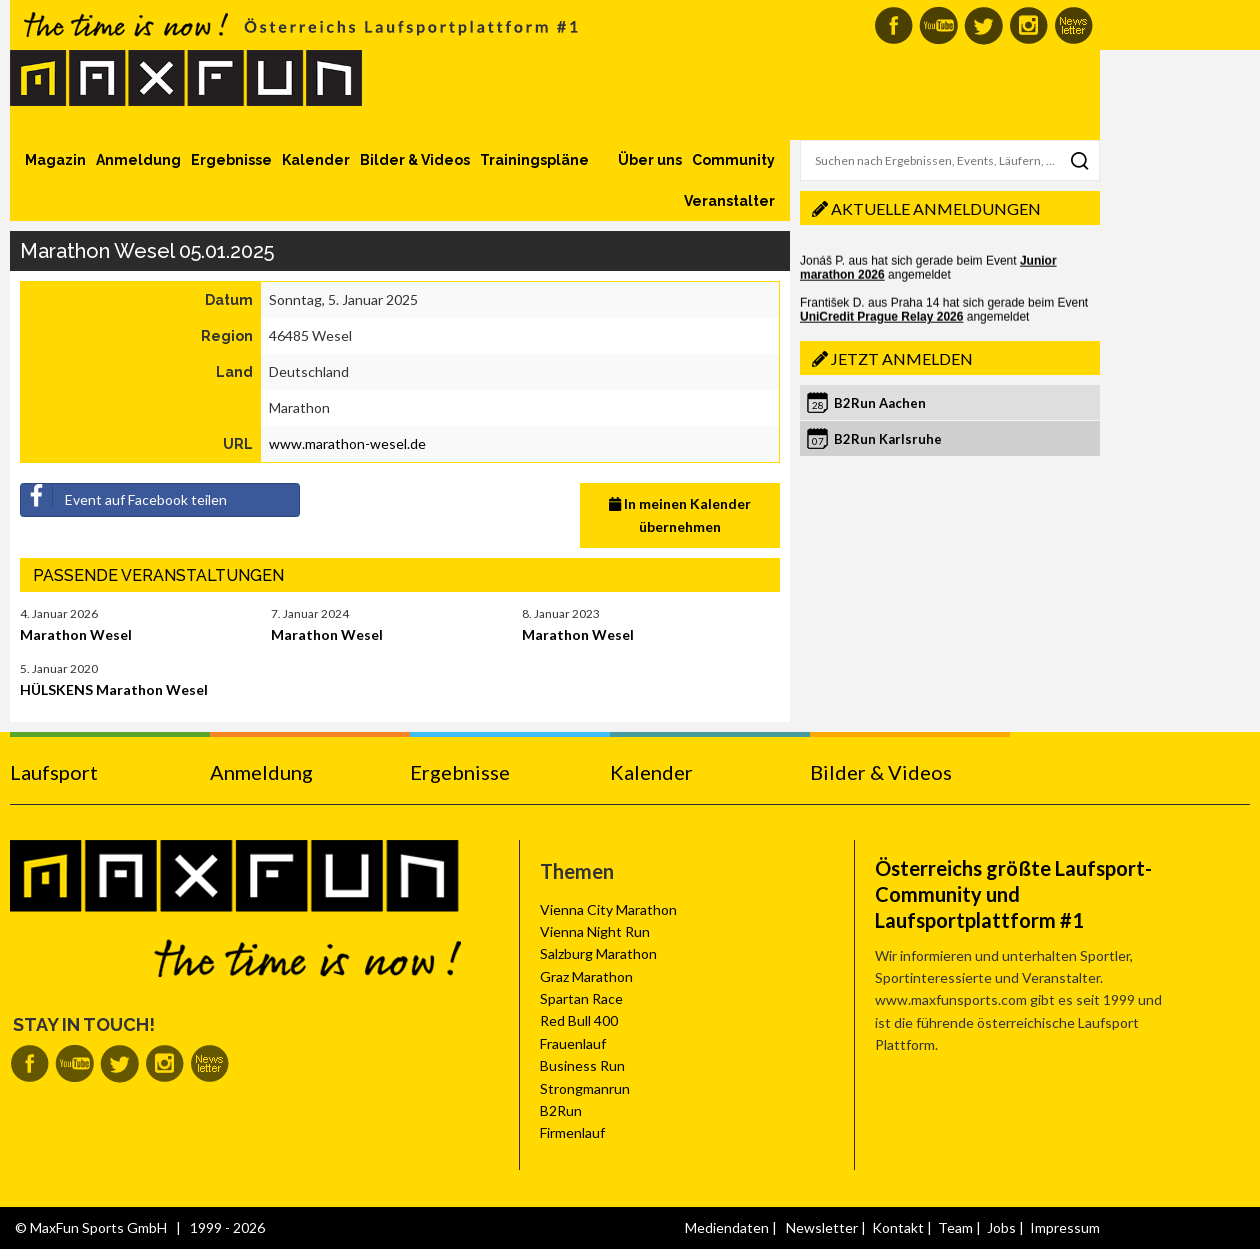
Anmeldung (138, 160)
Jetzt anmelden (902, 358)
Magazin (55, 160)
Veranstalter (729, 201)
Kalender (316, 160)
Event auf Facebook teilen (124, 496)
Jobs (1001, 1227)
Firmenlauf (572, 1132)
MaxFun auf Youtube (938, 25)
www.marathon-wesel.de (347, 443)
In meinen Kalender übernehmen (680, 514)
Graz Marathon (586, 976)
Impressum (1065, 1227)
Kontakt (898, 1227)
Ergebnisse (231, 160)
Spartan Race (581, 998)
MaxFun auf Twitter (983, 25)
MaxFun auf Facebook (893, 25)
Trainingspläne (534, 160)
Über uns (650, 160)
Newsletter (822, 1227)
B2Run (561, 1110)
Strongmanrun (585, 1088)
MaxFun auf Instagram (1028, 25)
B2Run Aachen (880, 403)
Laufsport (54, 772)
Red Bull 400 (579, 1020)
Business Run (582, 1065)
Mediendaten (727, 1227)
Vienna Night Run (595, 931)
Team (955, 1227)
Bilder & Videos (415, 160)
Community (733, 160)
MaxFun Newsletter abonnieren (1073, 25)
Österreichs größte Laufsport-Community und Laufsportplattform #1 (1013, 894)
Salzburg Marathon (598, 953)
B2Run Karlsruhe (888, 439)
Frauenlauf (573, 1043)
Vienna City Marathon (608, 909)
